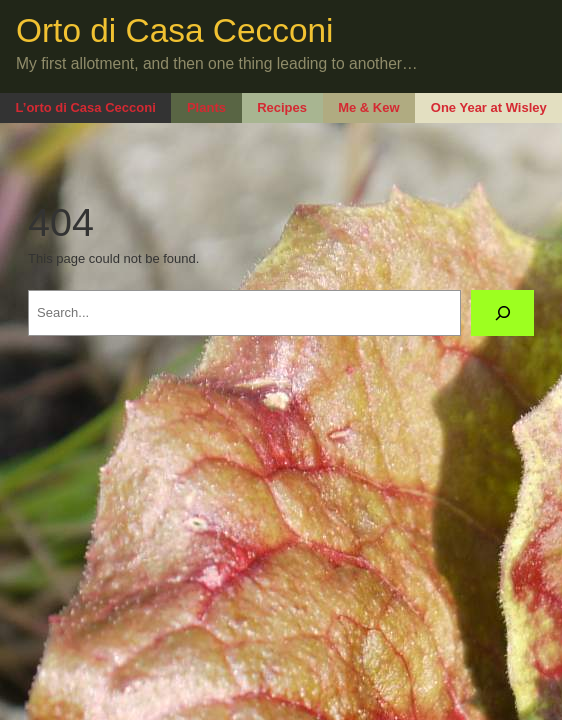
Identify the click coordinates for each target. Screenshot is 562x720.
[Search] (502, 312)
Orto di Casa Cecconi (175, 30)
